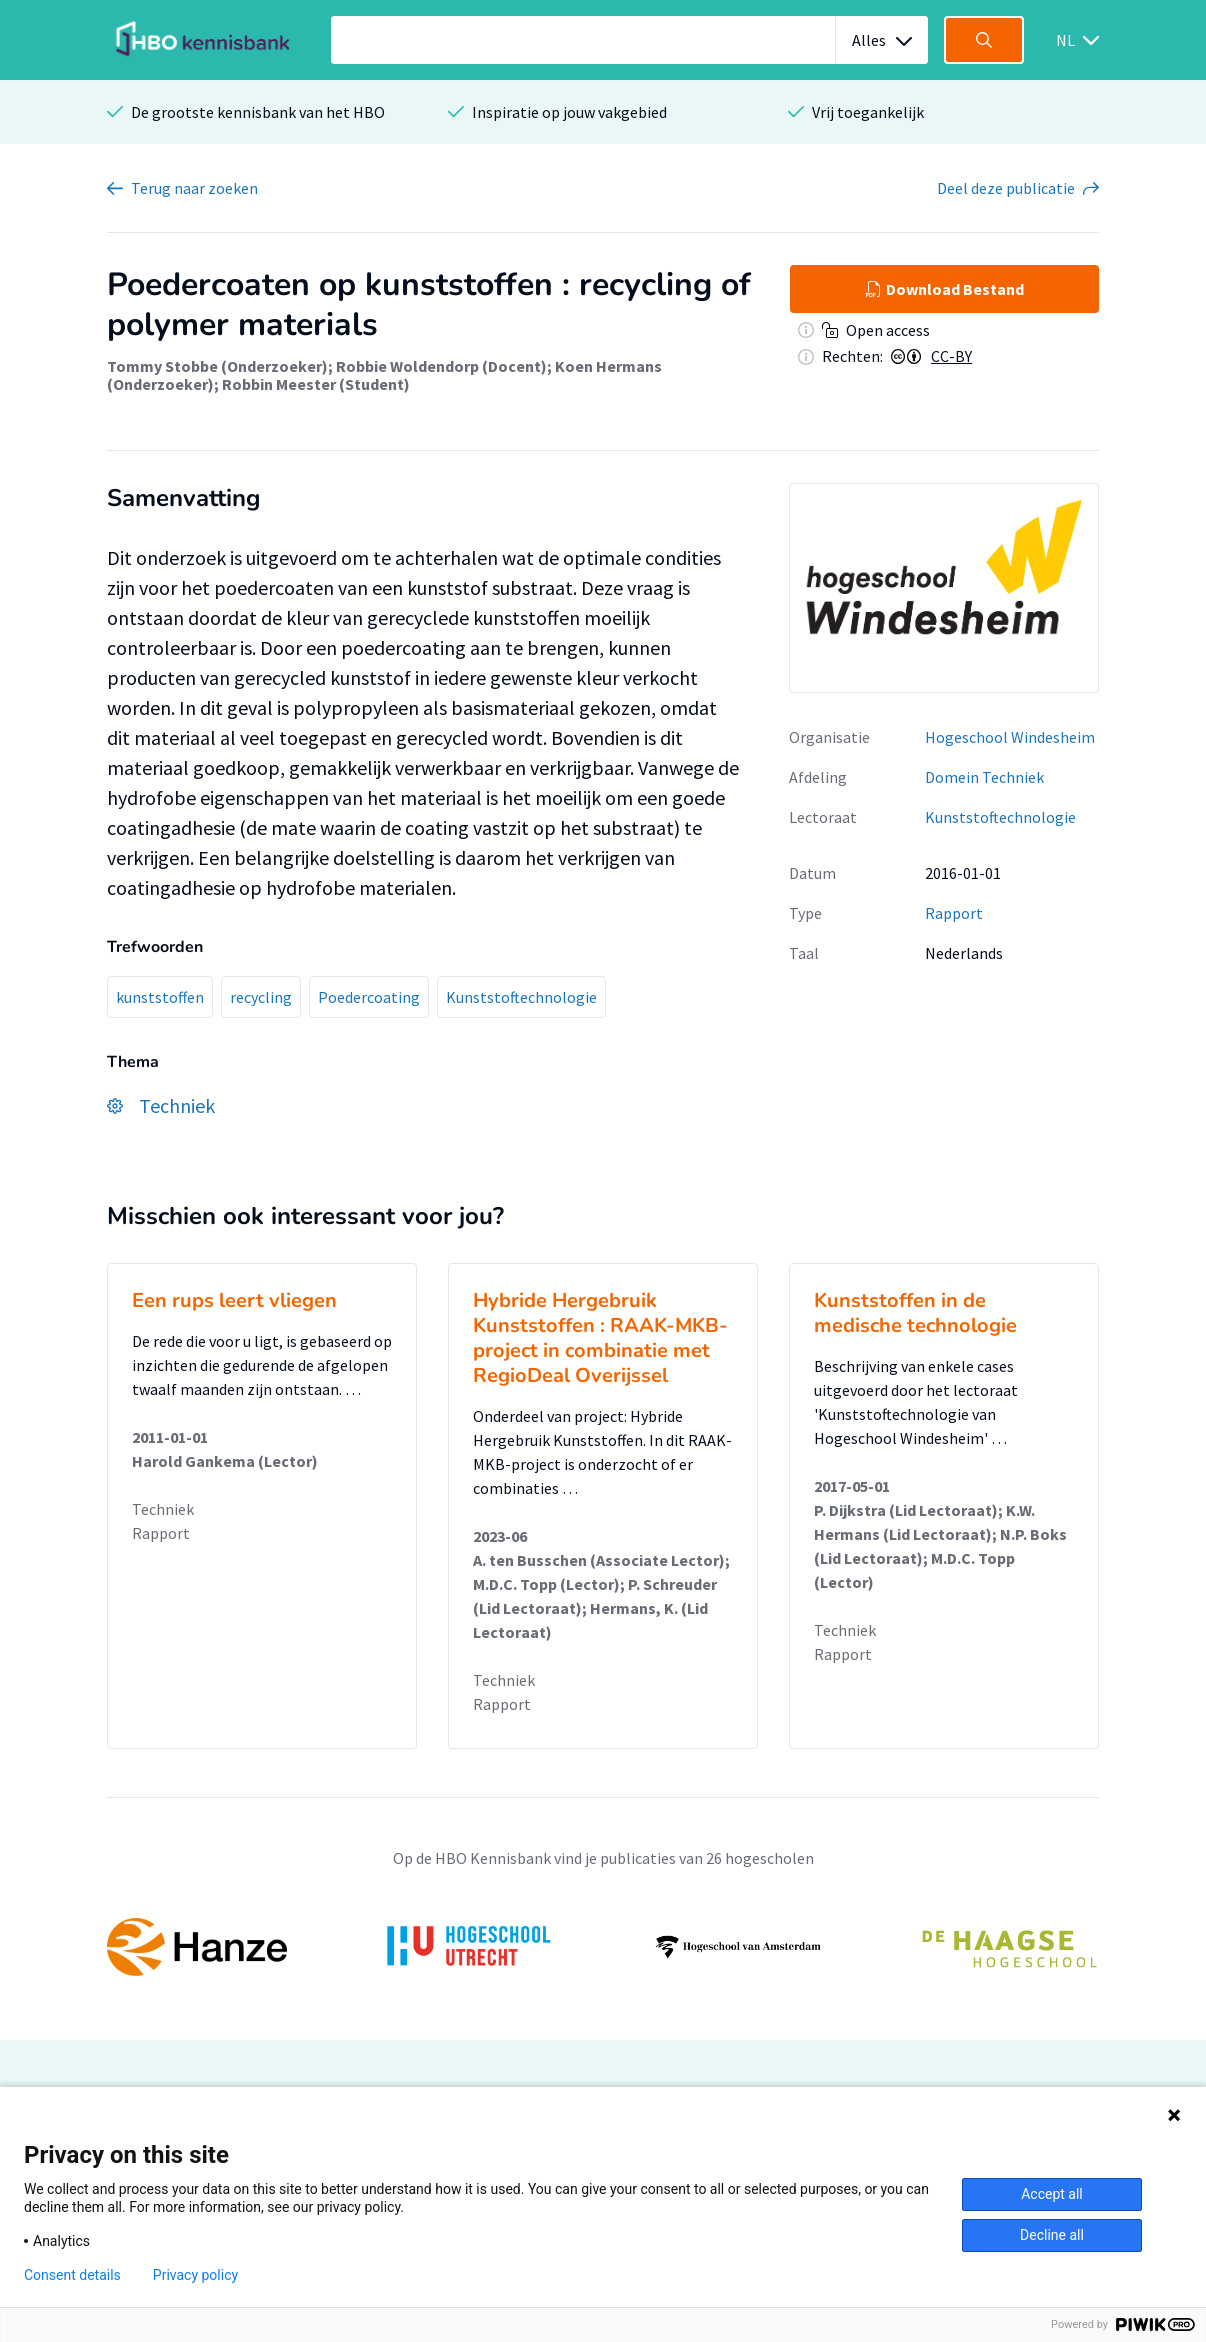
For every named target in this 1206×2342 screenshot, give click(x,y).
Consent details (72, 2275)
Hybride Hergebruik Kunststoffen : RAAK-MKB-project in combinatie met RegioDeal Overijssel (600, 1338)
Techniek (163, 1509)
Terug (194, 188)
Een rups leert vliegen (234, 1300)
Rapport (954, 913)
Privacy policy (195, 2275)
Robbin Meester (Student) (316, 384)
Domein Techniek (984, 777)
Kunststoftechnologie (521, 997)
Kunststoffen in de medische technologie (915, 1313)
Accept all (1052, 2194)
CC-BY (951, 356)
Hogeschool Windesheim (1010, 737)
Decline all (1052, 2235)
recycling (261, 997)
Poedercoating (369, 997)
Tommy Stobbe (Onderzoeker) (217, 366)
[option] (603, 1947)
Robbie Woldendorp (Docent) (441, 366)
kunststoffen (160, 997)
